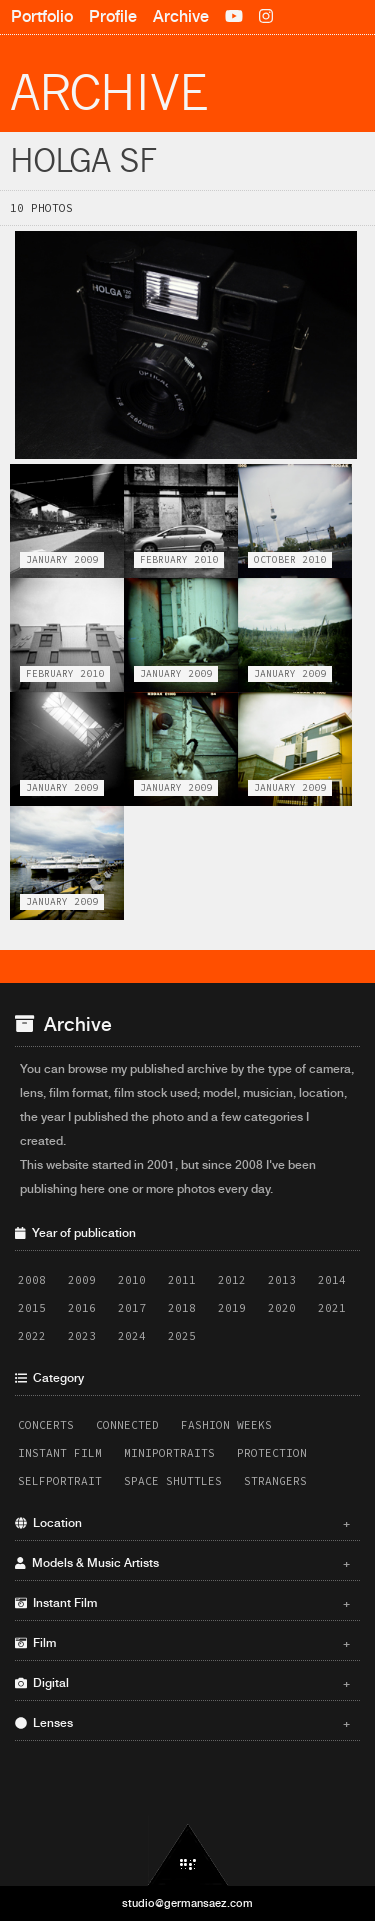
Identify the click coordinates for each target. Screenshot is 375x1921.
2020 (282, 1308)
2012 (232, 1280)
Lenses (182, 1723)
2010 (132, 1280)
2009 (82, 1280)
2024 (132, 1336)
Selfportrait (60, 1481)
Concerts (46, 1425)
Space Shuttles (173, 1481)
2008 (32, 1280)
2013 (282, 1280)
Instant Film (60, 1453)
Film (182, 1643)
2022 (32, 1336)
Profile (113, 16)
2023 (82, 1336)
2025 (182, 1336)
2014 (332, 1280)
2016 (82, 1308)
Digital (182, 1683)
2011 (182, 1280)
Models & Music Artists (182, 1563)
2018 (182, 1308)
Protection (272, 1453)
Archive (181, 16)
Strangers (275, 1481)
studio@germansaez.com (187, 1903)
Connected (127, 1425)
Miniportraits (169, 1453)
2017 (132, 1308)
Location (182, 1523)
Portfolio (42, 16)
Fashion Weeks (226, 1425)
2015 (32, 1308)
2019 (232, 1308)
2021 (332, 1308)
